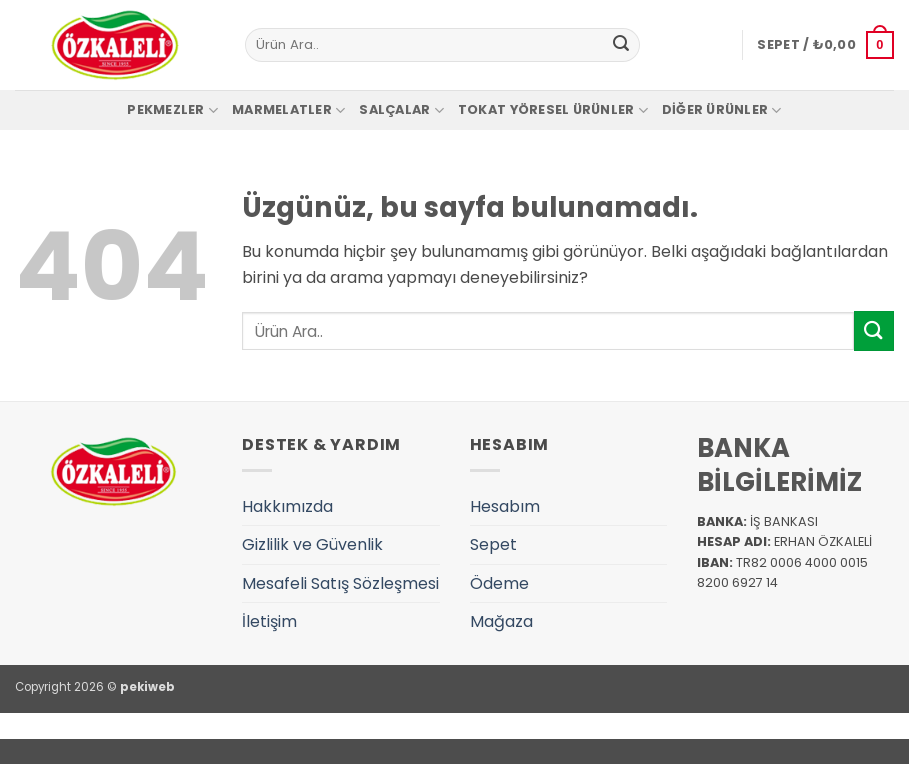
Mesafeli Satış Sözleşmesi (340, 583)
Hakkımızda (287, 506)
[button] (825, 45)
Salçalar (401, 110)
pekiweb (147, 687)
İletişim (269, 621)
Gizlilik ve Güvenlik (312, 544)
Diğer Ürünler (722, 110)
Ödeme (499, 583)
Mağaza (501, 621)
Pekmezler (172, 110)
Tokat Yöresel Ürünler (553, 110)
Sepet (493, 544)
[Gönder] (621, 45)
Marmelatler (288, 110)
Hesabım (505, 506)
